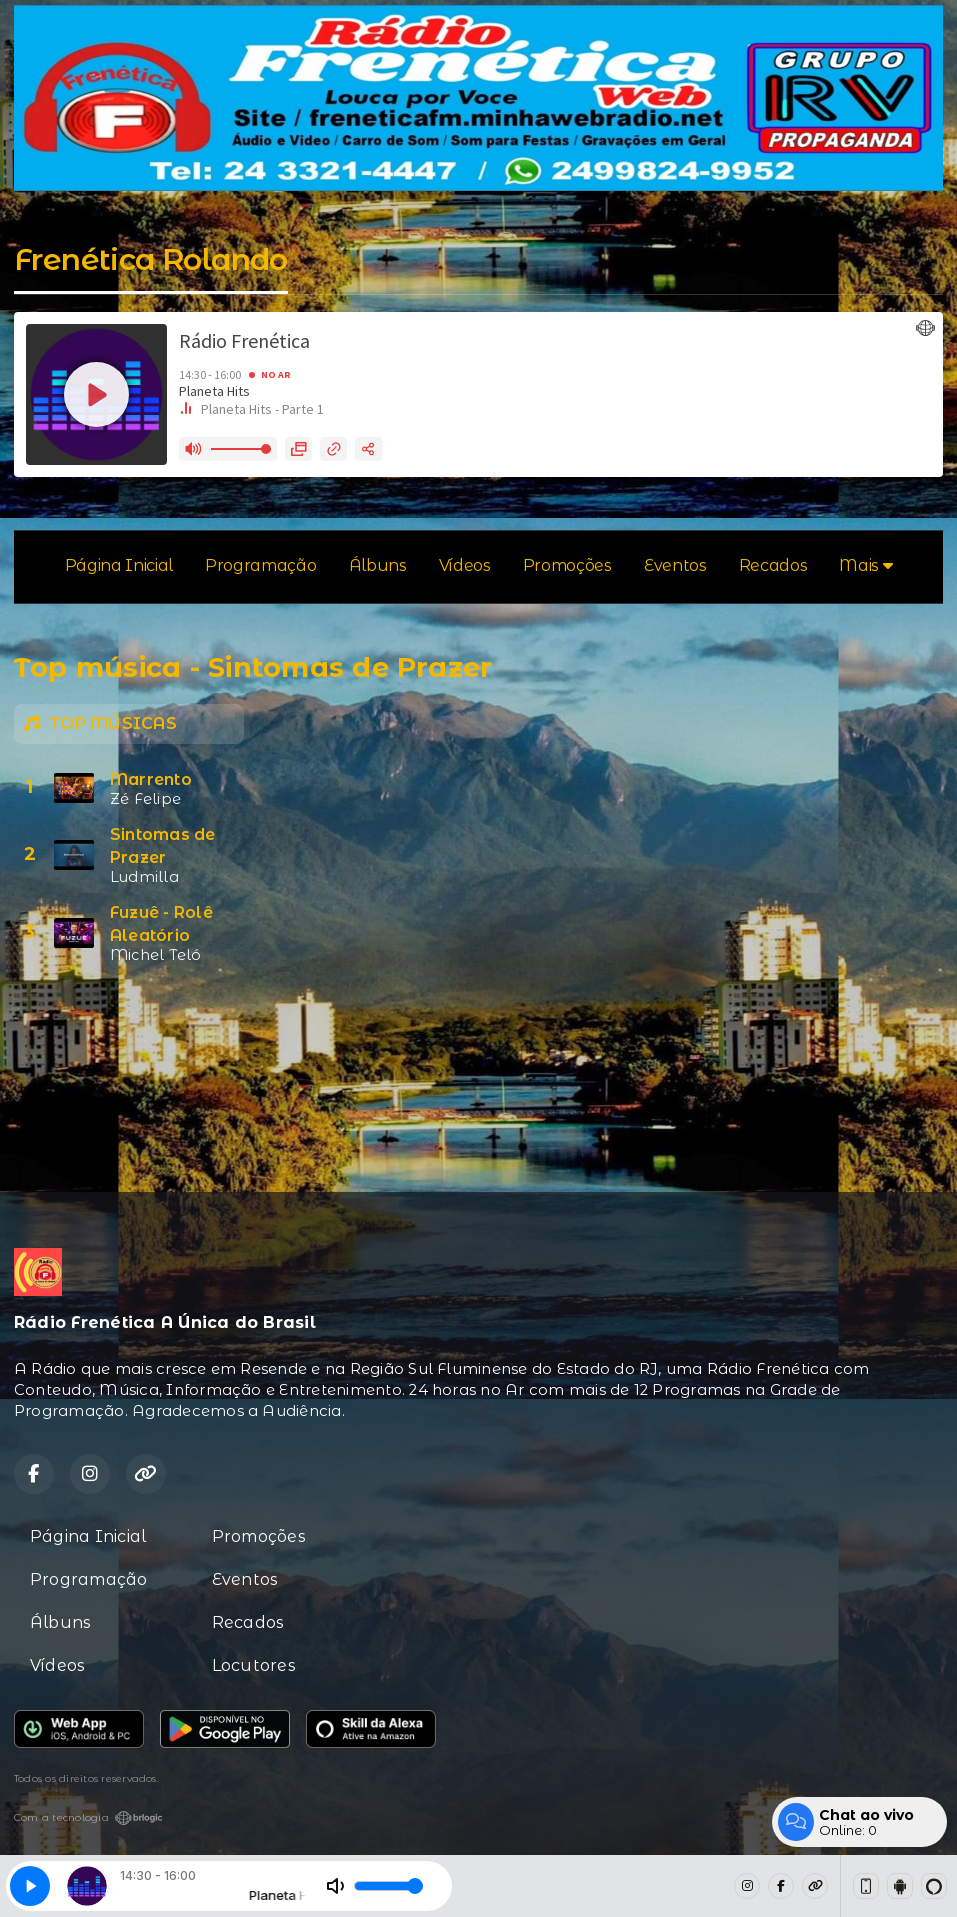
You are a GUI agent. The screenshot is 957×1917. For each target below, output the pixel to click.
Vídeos (465, 565)
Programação (260, 565)
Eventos (675, 565)
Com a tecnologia (88, 1818)
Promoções (567, 565)
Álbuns (378, 565)
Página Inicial (119, 565)
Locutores (254, 1665)
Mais (865, 565)
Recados (773, 565)
